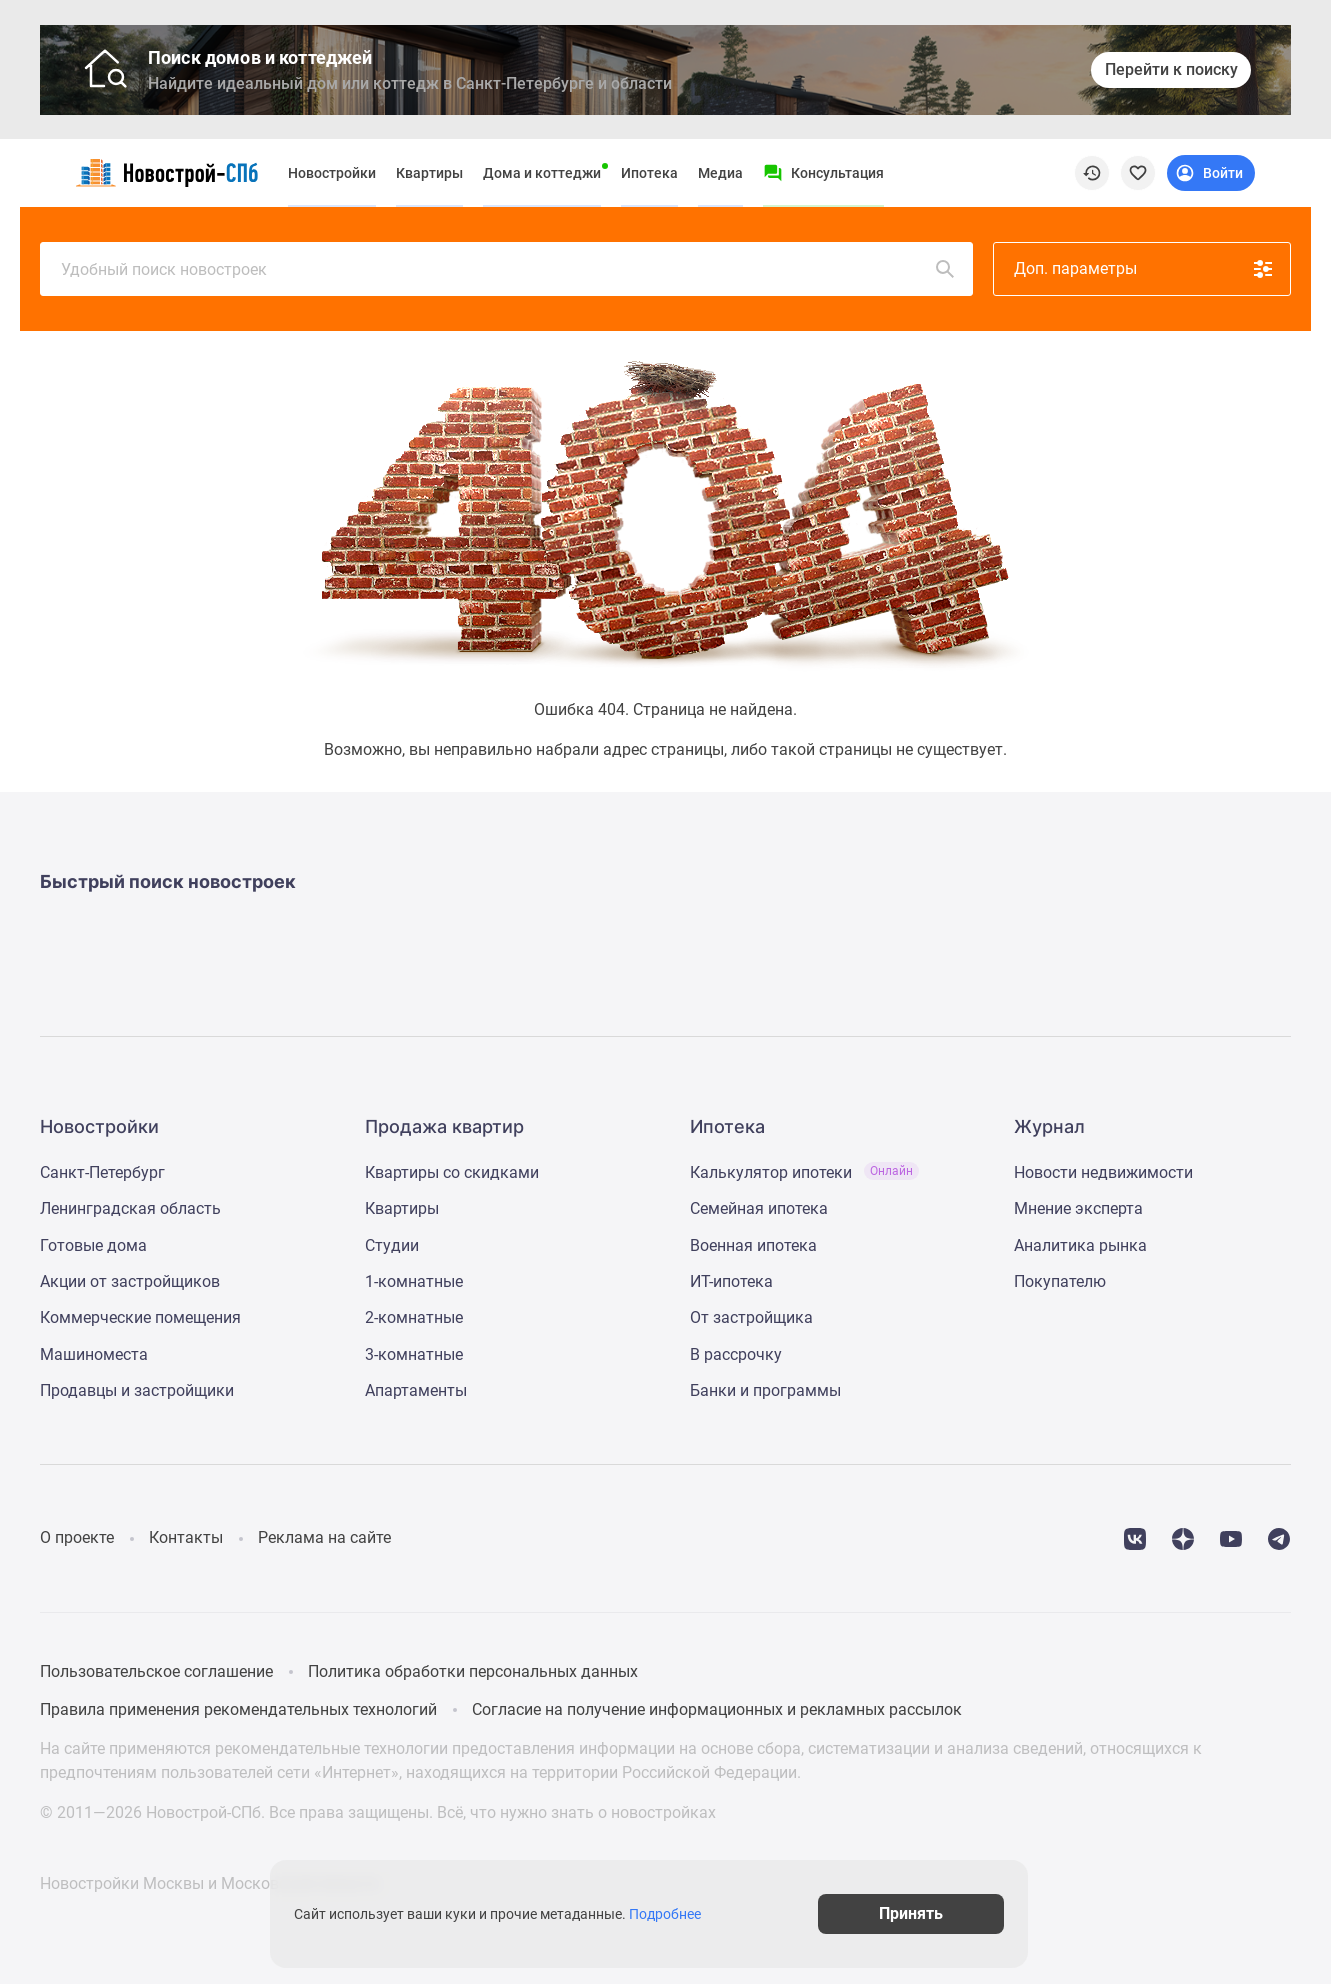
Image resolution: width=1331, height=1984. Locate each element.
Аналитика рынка (1080, 1245)
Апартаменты (416, 1390)
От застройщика (751, 1317)
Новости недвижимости (1103, 1172)
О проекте (77, 1537)
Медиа (720, 173)
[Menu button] (823, 173)
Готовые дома (93, 1245)
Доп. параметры (1144, 269)
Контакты (186, 1537)
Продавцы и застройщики (137, 1390)
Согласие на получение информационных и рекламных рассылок (717, 1709)
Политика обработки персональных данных (473, 1671)
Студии (392, 1245)
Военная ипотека (753, 1245)
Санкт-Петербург (102, 1172)
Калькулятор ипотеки (804, 1172)
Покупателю (1060, 1281)
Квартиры (429, 173)
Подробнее (676, 1914)
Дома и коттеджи (542, 173)
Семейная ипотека (759, 1208)
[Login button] (1211, 173)
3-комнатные (414, 1354)
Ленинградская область (130, 1208)
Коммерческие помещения (140, 1317)
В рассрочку (736, 1354)
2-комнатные (414, 1317)
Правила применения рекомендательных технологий (238, 1709)
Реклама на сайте (324, 1537)
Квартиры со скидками (452, 1172)
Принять (934, 1913)
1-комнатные (414, 1281)
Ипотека (649, 173)
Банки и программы (765, 1390)
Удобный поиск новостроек (509, 269)
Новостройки (332, 173)
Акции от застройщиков (130, 1281)
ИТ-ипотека (731, 1281)
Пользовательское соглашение (156, 1671)
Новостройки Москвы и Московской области (209, 1883)
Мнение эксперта (1078, 1208)
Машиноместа (94, 1354)
